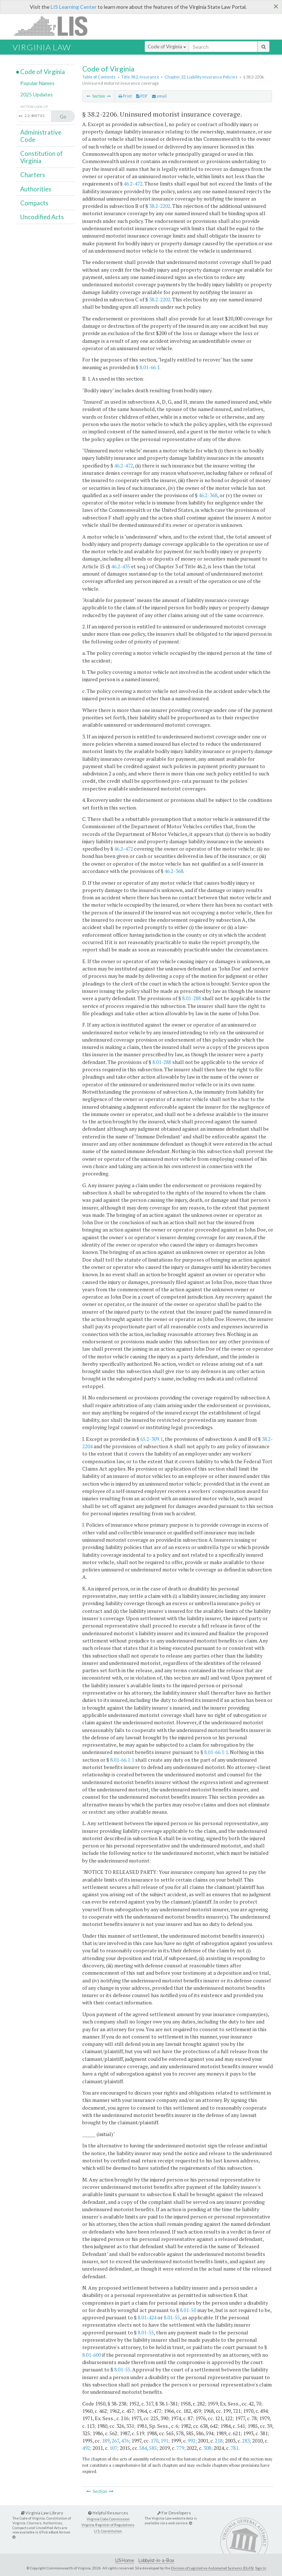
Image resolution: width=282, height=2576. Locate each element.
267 (115, 2440)
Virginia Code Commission (108, 2519)
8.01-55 (172, 2317)
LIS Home (124, 2560)
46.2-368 (208, 495)
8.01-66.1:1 (216, 1751)
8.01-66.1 (149, 367)
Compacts (34, 203)
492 (86, 2447)
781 (234, 2447)
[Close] (276, 6)
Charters (32, 175)
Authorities (35, 189)
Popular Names (37, 83)
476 (125, 2440)
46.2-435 (120, 566)
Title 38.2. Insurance (140, 76)
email (159, 96)
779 (180, 2447)
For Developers (174, 2512)
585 (153, 2447)
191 (164, 2440)
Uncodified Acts (42, 217)
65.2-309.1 (151, 1438)
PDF (142, 96)
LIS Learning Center (74, 7)
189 (105, 2440)
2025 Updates (36, 94)
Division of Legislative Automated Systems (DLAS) (212, 2568)
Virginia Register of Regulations (108, 2525)
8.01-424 (147, 2317)
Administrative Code (40, 135)
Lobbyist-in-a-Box (156, 2560)
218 (219, 2440)
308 (207, 2447)
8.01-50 (188, 2310)
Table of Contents (99, 76)
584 (143, 2447)
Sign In (260, 2568)
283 (246, 2440)
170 (154, 2440)
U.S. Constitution (108, 2531)
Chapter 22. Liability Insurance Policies (201, 76)
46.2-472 (133, 183)
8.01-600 (91, 2354)
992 (191, 2440)
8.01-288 (191, 998)
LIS (55, 26)
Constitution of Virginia (41, 157)
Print (125, 96)
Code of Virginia (167, 46)
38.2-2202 (159, 205)
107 (113, 2447)
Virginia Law (41, 47)
